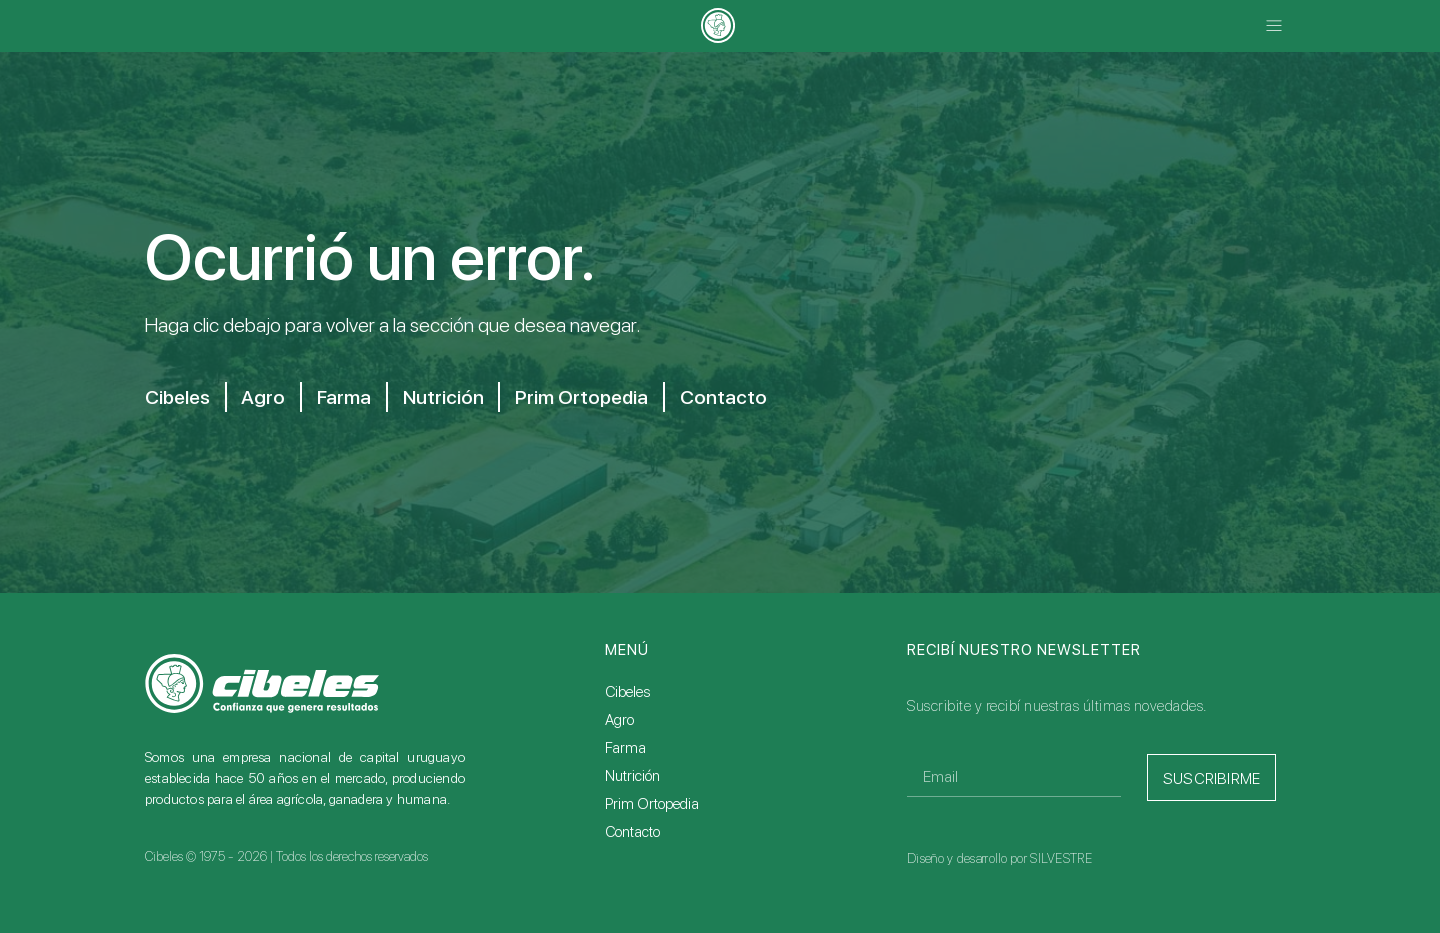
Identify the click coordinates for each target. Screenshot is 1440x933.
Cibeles (177, 397)
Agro (264, 397)
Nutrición (445, 397)
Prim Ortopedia (585, 397)
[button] (1273, 26)
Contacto (728, 397)
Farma (345, 397)
